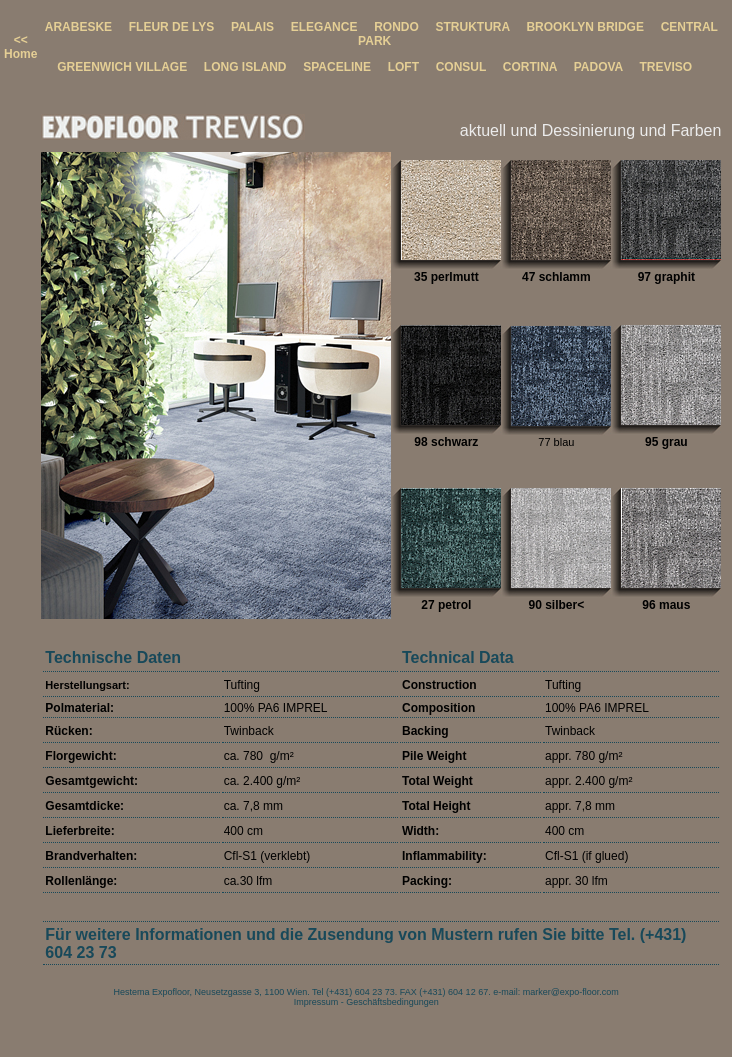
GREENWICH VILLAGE (122, 67)
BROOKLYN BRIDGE (585, 27)
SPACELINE (337, 67)
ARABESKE (78, 27)
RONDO (396, 27)
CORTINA (530, 67)
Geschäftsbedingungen (392, 1002)
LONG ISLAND (245, 67)
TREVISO (665, 67)
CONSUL (461, 67)
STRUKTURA (472, 27)
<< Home (20, 47)
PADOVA (598, 67)
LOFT (403, 67)
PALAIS (252, 27)
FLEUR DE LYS (172, 27)
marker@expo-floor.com (571, 992)
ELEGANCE (324, 27)
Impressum (316, 1002)
